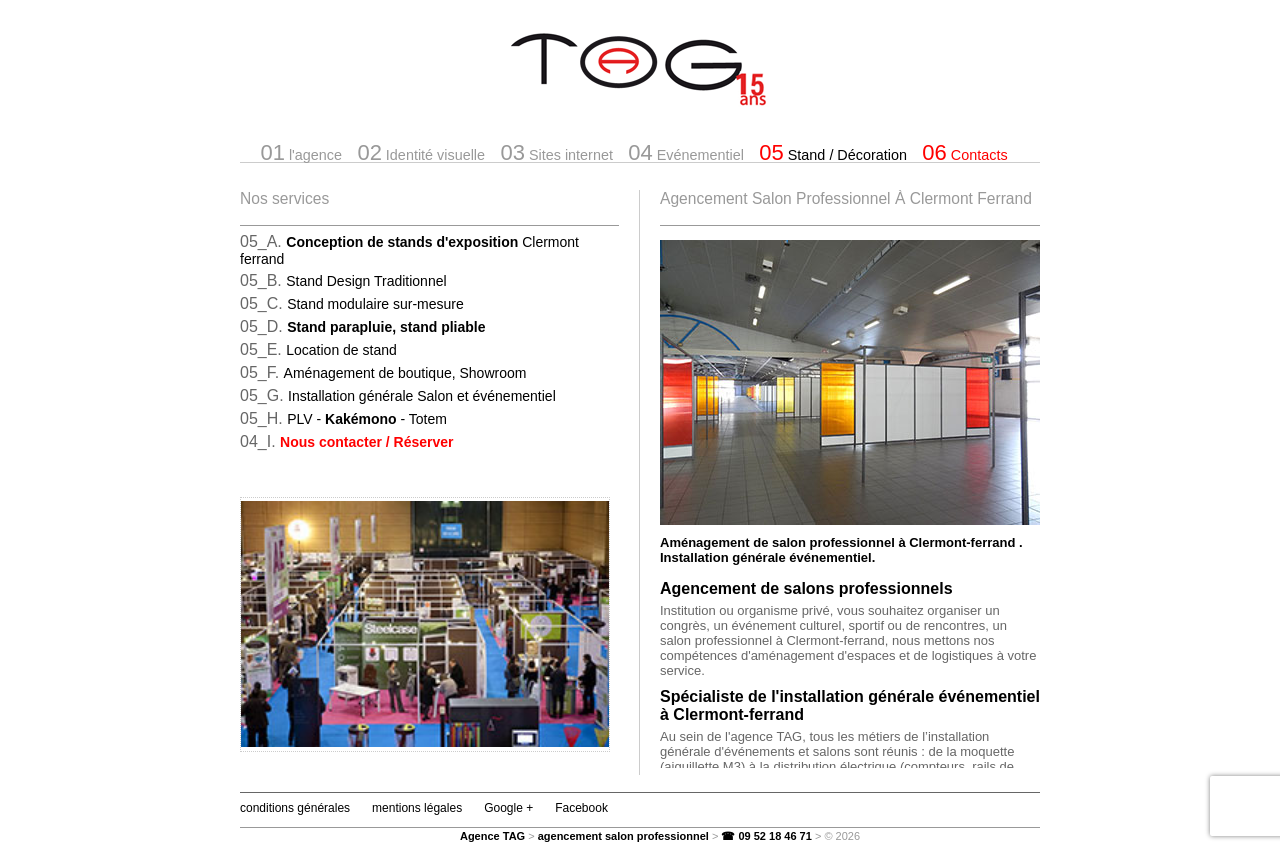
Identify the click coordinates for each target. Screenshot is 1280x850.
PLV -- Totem (367, 419)
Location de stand (341, 350)
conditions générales (295, 808)
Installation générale (422, 396)
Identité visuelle (421, 152)
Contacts (964, 152)
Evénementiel (686, 152)
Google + (508, 808)
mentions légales (417, 808)
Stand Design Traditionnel (366, 281)
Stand (833, 152)
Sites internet (556, 152)
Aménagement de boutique (404, 373)
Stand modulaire (375, 304)
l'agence (301, 152)
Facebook (581, 808)
